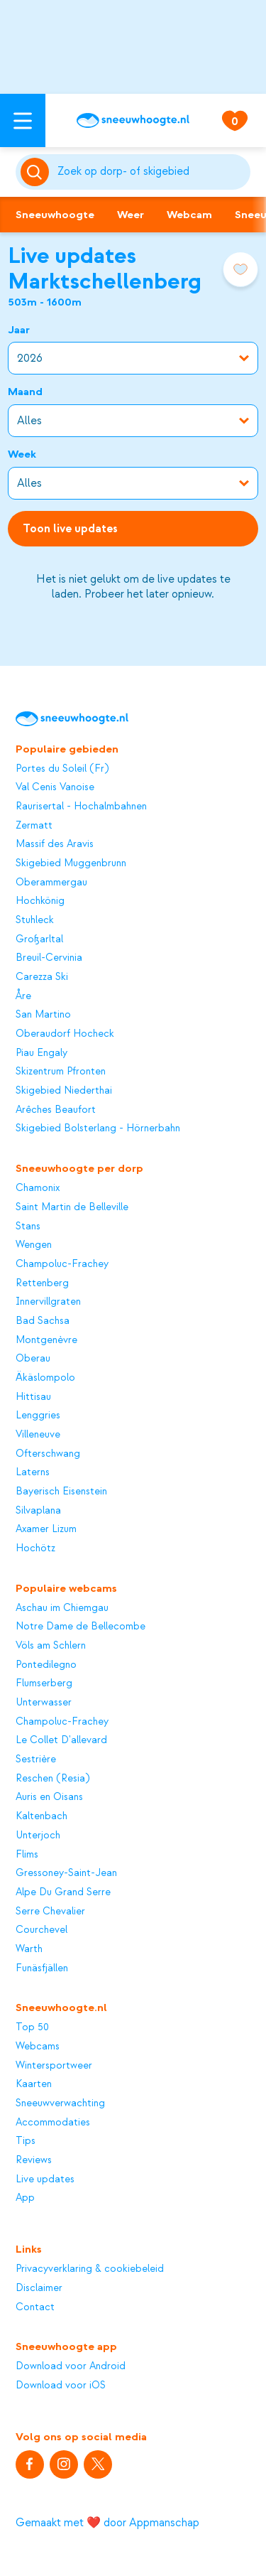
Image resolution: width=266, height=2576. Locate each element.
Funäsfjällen (42, 1968)
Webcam (189, 215)
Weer (130, 215)
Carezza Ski (42, 977)
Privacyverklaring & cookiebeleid (90, 2269)
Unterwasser (44, 1702)
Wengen (34, 1245)
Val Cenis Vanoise (55, 787)
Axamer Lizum (46, 1529)
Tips (25, 2141)
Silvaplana (38, 1510)
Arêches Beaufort (56, 1110)
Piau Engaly (41, 1053)
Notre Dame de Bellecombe (80, 1626)
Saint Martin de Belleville (72, 1207)
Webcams (38, 2046)
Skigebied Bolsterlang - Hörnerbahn (98, 1128)
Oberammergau (51, 882)
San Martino (43, 1014)
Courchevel (41, 1930)
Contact (35, 2307)
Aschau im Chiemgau (62, 1608)
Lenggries (38, 1415)
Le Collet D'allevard (61, 1740)
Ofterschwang (48, 1454)
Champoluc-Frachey (62, 1264)
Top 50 (32, 2027)
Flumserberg (44, 1683)
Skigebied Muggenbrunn (71, 863)
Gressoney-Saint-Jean (66, 1873)
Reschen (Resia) (52, 1778)
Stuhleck (35, 920)
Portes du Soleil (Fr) (62, 768)
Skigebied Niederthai (64, 1090)
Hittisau (33, 1397)
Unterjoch (38, 1835)
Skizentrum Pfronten (61, 1071)
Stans (28, 1226)
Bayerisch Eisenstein (61, 1491)
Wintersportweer (54, 2065)
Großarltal (39, 939)
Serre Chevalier (50, 1911)
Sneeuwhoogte (55, 215)
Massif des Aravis (55, 844)
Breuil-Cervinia (49, 958)
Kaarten (34, 2084)
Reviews (34, 2160)
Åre (23, 996)
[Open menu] (22, 120)
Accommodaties (53, 2122)
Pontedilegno (46, 1665)
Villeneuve (38, 1434)
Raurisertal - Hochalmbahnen (81, 806)
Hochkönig (40, 901)
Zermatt (34, 825)
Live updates (45, 2179)
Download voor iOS (61, 2385)
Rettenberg (42, 1283)
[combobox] (151, 172)
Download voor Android (71, 2366)
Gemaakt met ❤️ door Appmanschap (107, 2523)
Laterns (33, 1472)
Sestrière (36, 1759)
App (25, 2198)
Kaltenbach (41, 1816)
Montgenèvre (46, 1340)
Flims (27, 1854)
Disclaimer (39, 2288)
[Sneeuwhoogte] (133, 120)
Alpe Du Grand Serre (63, 1892)
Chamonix (38, 1188)
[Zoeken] (151, 172)
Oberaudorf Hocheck (65, 1034)
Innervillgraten (48, 1301)
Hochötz (35, 1548)
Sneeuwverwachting (60, 2103)
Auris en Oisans (49, 1797)
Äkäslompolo (45, 1377)
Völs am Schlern (51, 1645)
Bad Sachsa (43, 1321)
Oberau (33, 1358)
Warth (29, 1949)
